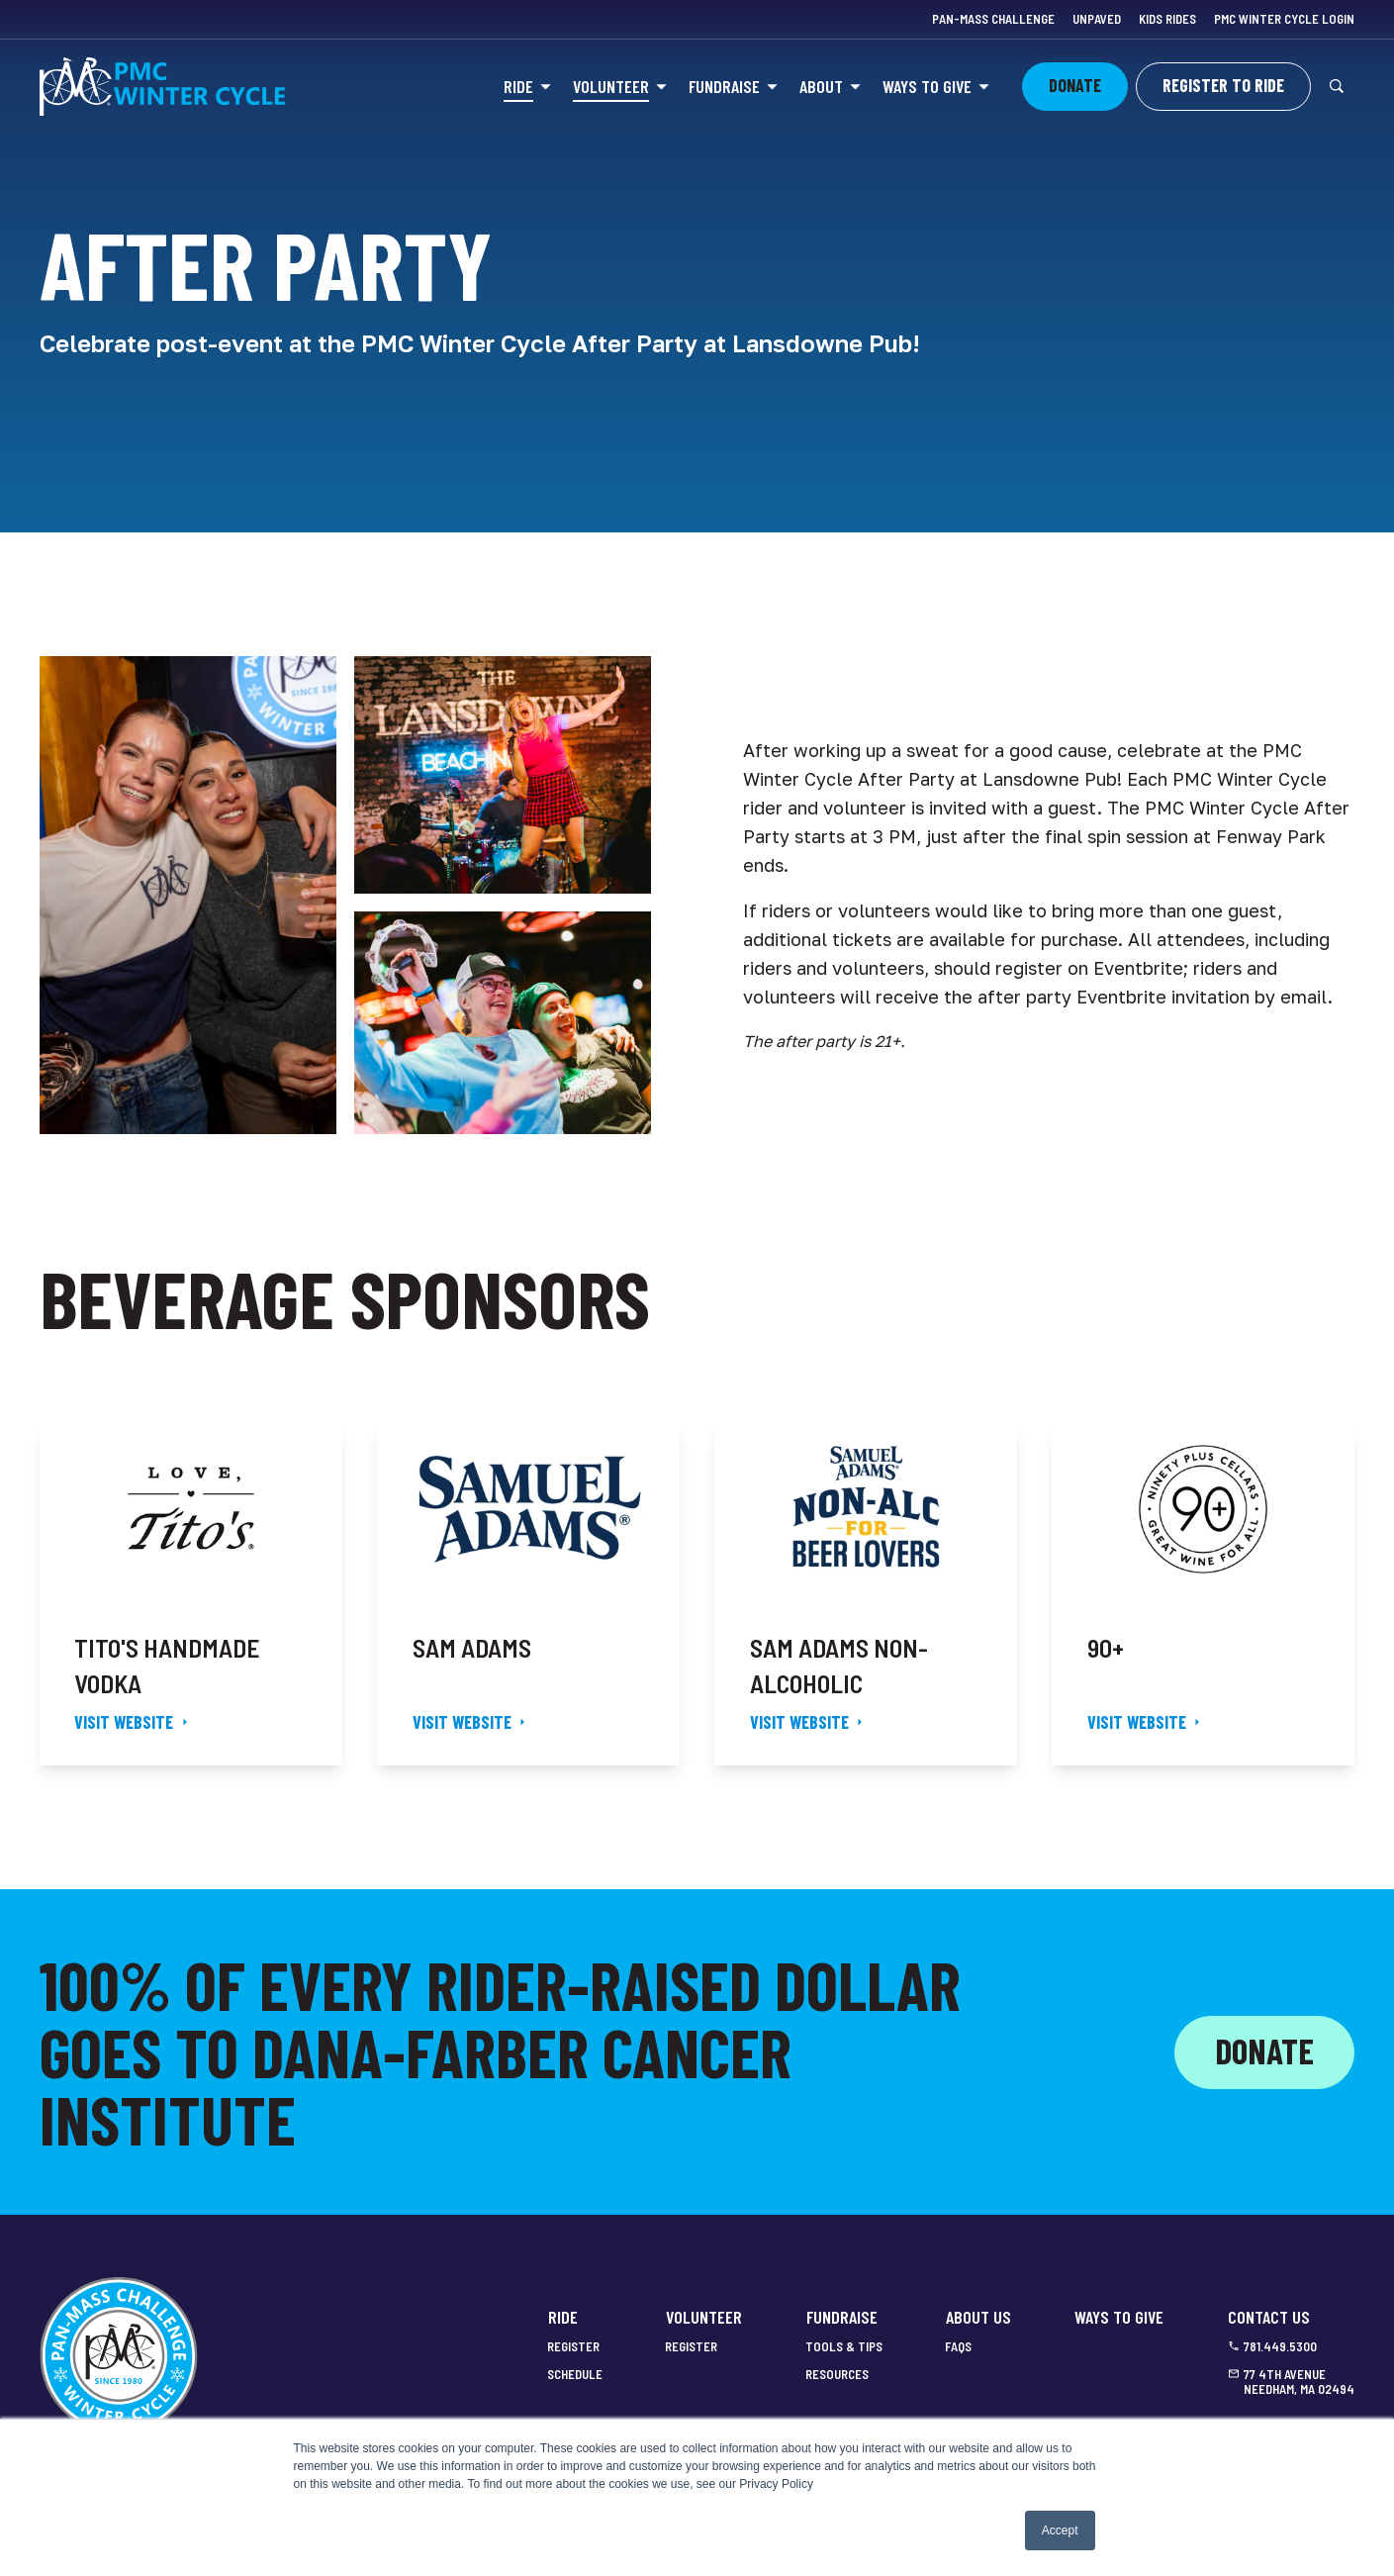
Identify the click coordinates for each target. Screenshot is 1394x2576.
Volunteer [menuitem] (704, 2317)
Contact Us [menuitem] (1269, 2317)
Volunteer (611, 86)
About (821, 86)
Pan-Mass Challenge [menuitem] (993, 19)
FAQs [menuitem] (958, 2346)
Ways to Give (927, 86)
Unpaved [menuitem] (1096, 19)
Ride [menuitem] (563, 2317)
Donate (1264, 2050)
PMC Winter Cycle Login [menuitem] (1284, 19)
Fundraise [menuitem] (842, 2317)
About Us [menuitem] (978, 2317)
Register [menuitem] (573, 2346)
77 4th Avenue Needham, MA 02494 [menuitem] (1299, 2382)
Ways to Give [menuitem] (1118, 2317)
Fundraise (724, 86)
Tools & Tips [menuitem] (844, 2346)
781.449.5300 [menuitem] (1280, 2346)
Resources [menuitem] (837, 2374)
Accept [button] (1060, 2530)
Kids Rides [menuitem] (1167, 19)
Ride (518, 86)
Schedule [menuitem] (575, 2374)
